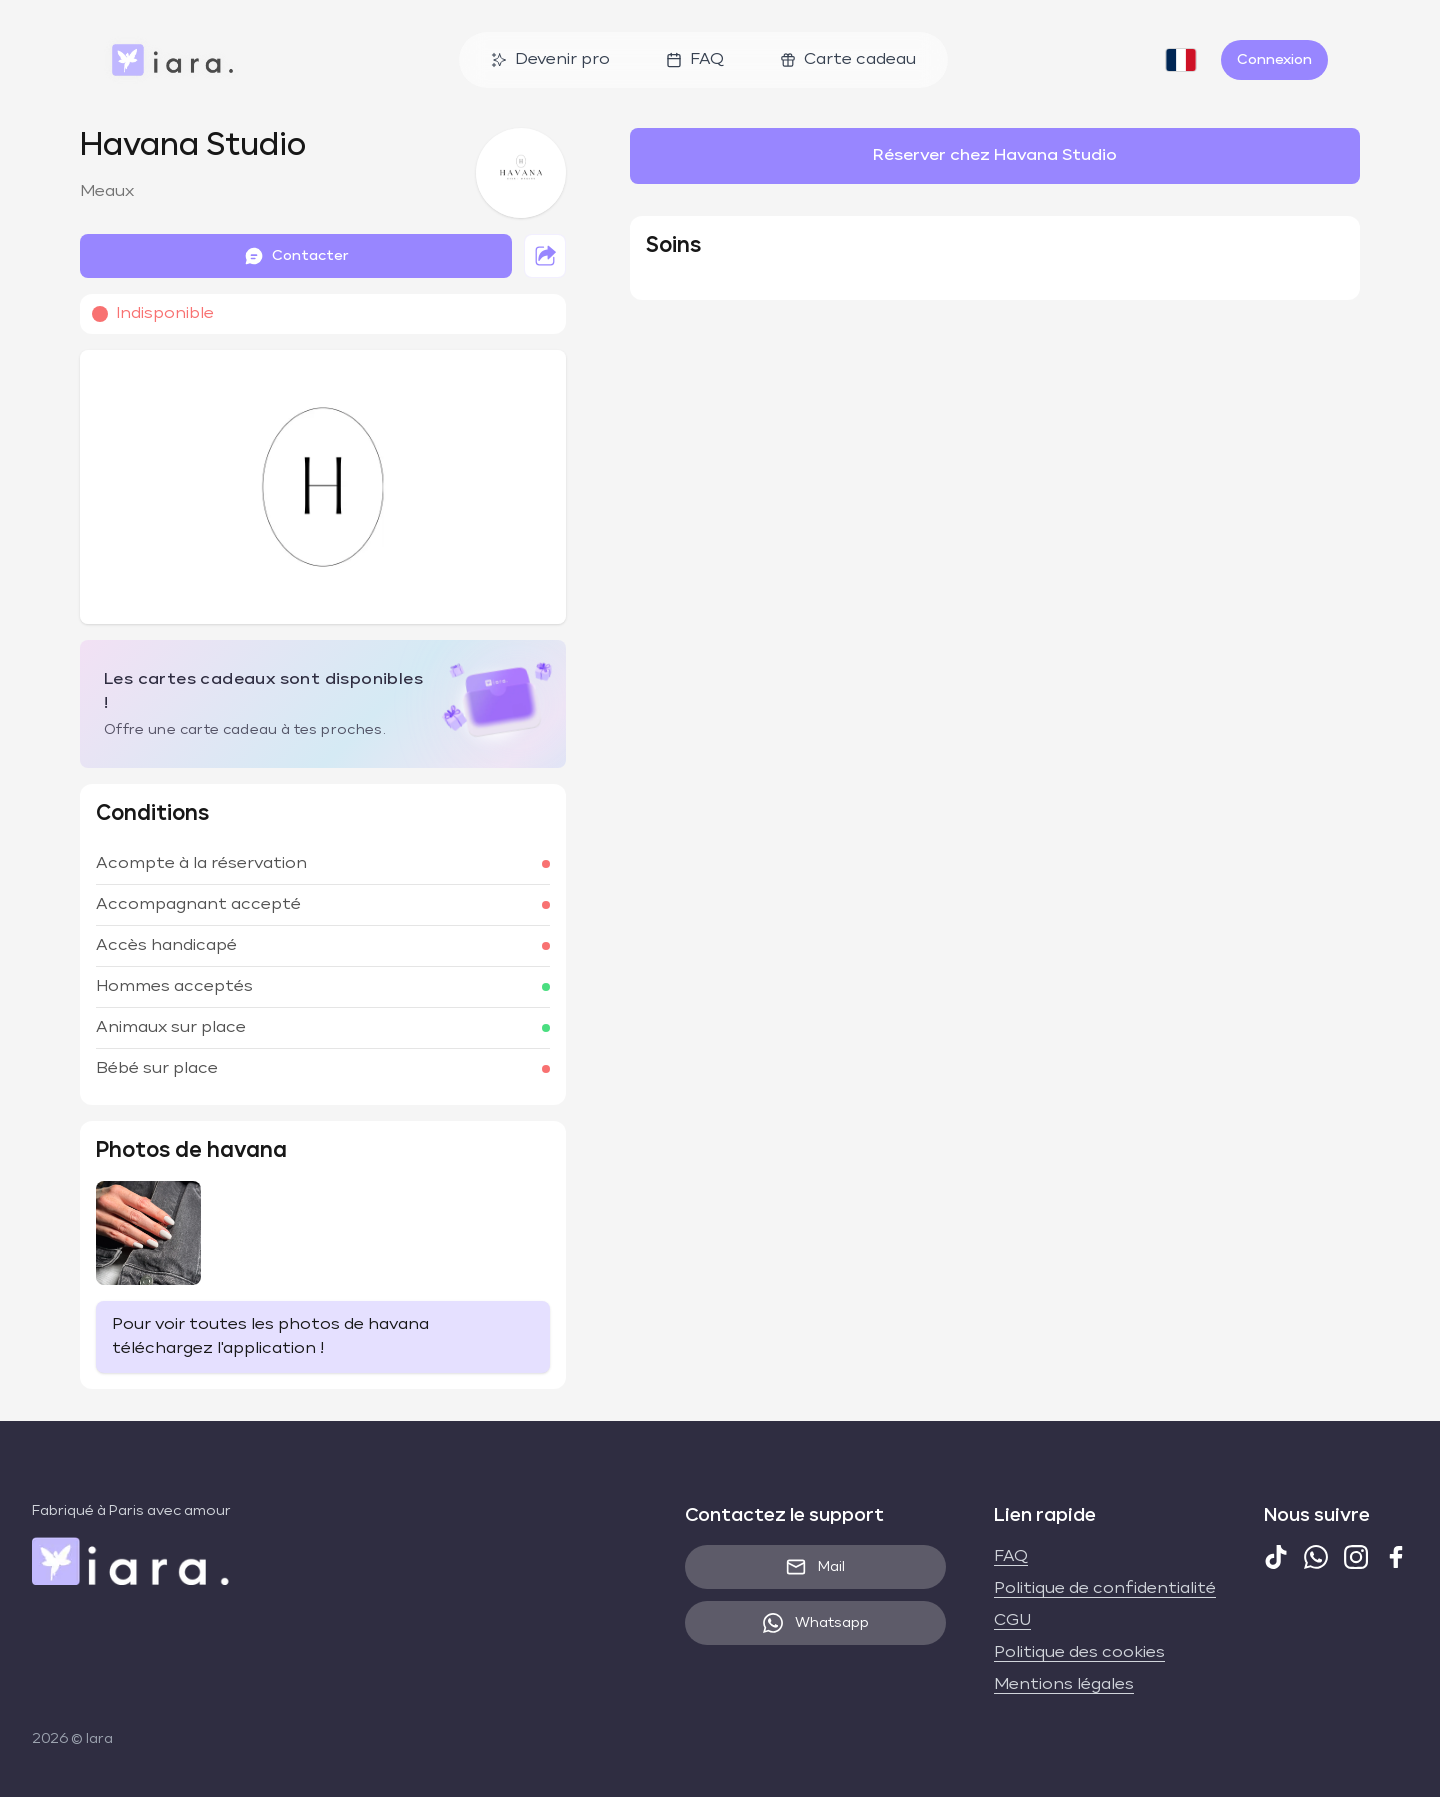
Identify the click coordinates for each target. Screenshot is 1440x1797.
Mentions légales (1064, 1685)
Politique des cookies (1079, 1653)
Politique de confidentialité (1105, 1589)
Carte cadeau (848, 60)
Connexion (1274, 60)
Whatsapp (816, 1623)
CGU (1012, 1621)
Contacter (296, 256)
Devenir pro (550, 60)
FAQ (695, 60)
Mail (815, 1567)
